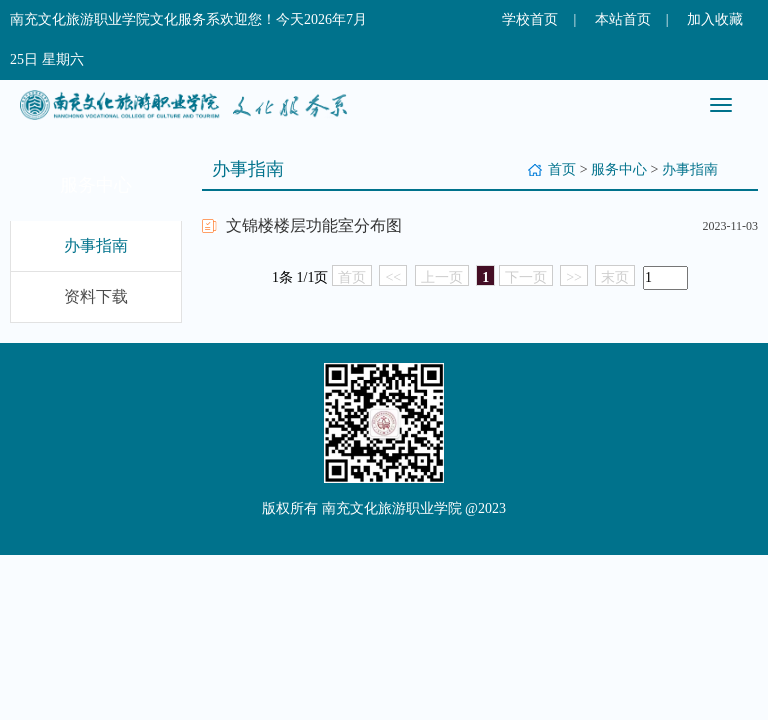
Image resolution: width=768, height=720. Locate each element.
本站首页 (623, 19)
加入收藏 (715, 19)
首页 (562, 169)
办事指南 (96, 245)
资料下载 (96, 296)
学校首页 (530, 19)
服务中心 (619, 169)
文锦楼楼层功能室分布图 (314, 225)
